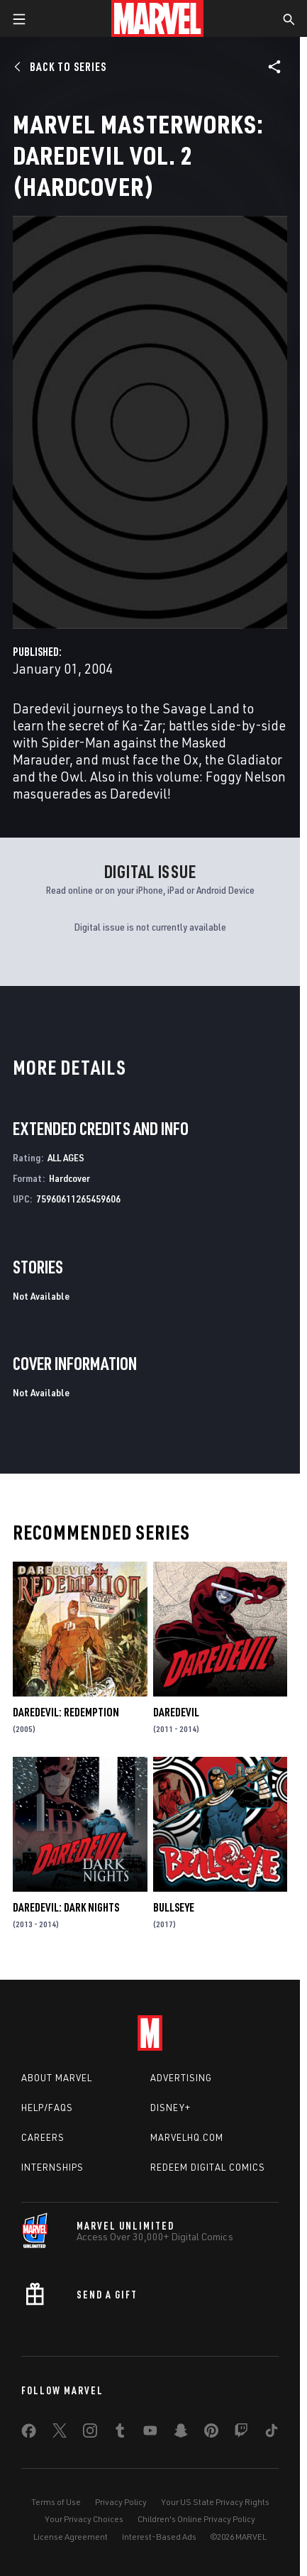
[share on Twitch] (241, 2433)
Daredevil (176, 1712)
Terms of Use (56, 2501)
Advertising (181, 2077)
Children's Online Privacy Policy (196, 2519)
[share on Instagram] (90, 2433)
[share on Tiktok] (271, 2433)
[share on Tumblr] (120, 2433)
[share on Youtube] (150, 2433)
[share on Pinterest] (211, 2433)
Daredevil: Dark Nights (66, 1907)
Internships (52, 2167)
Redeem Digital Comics (207, 2167)
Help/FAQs (47, 2107)
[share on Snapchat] (181, 2433)
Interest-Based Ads (159, 2536)
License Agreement (70, 2536)
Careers (43, 2137)
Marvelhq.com (186, 2137)
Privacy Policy (121, 2501)
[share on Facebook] (28, 2434)
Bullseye (173, 1907)
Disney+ (170, 2107)
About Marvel (56, 2077)
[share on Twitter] (59, 2433)
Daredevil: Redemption (66, 1712)
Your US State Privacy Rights (215, 2501)
